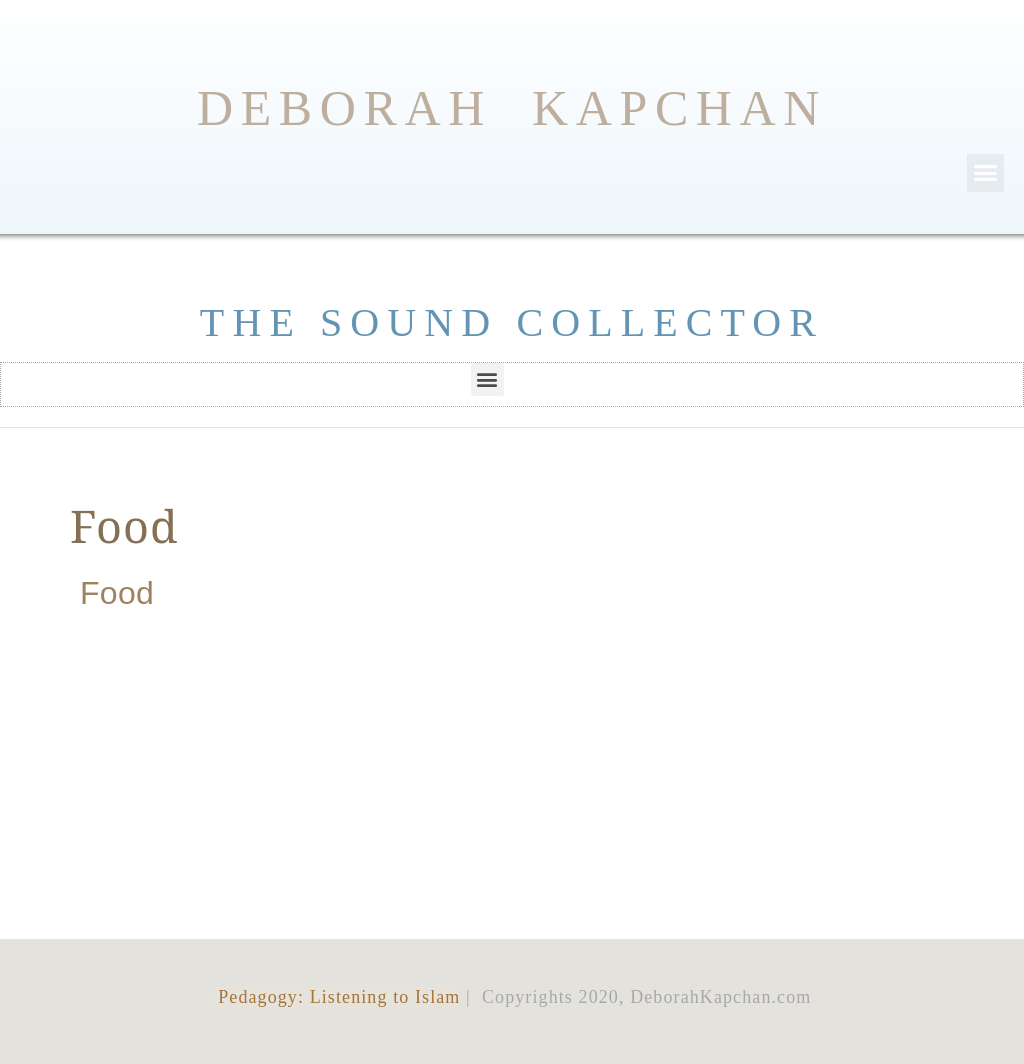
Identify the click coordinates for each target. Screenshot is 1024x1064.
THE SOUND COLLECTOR (512, 322)
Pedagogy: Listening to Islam (337, 997)
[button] (986, 173)
